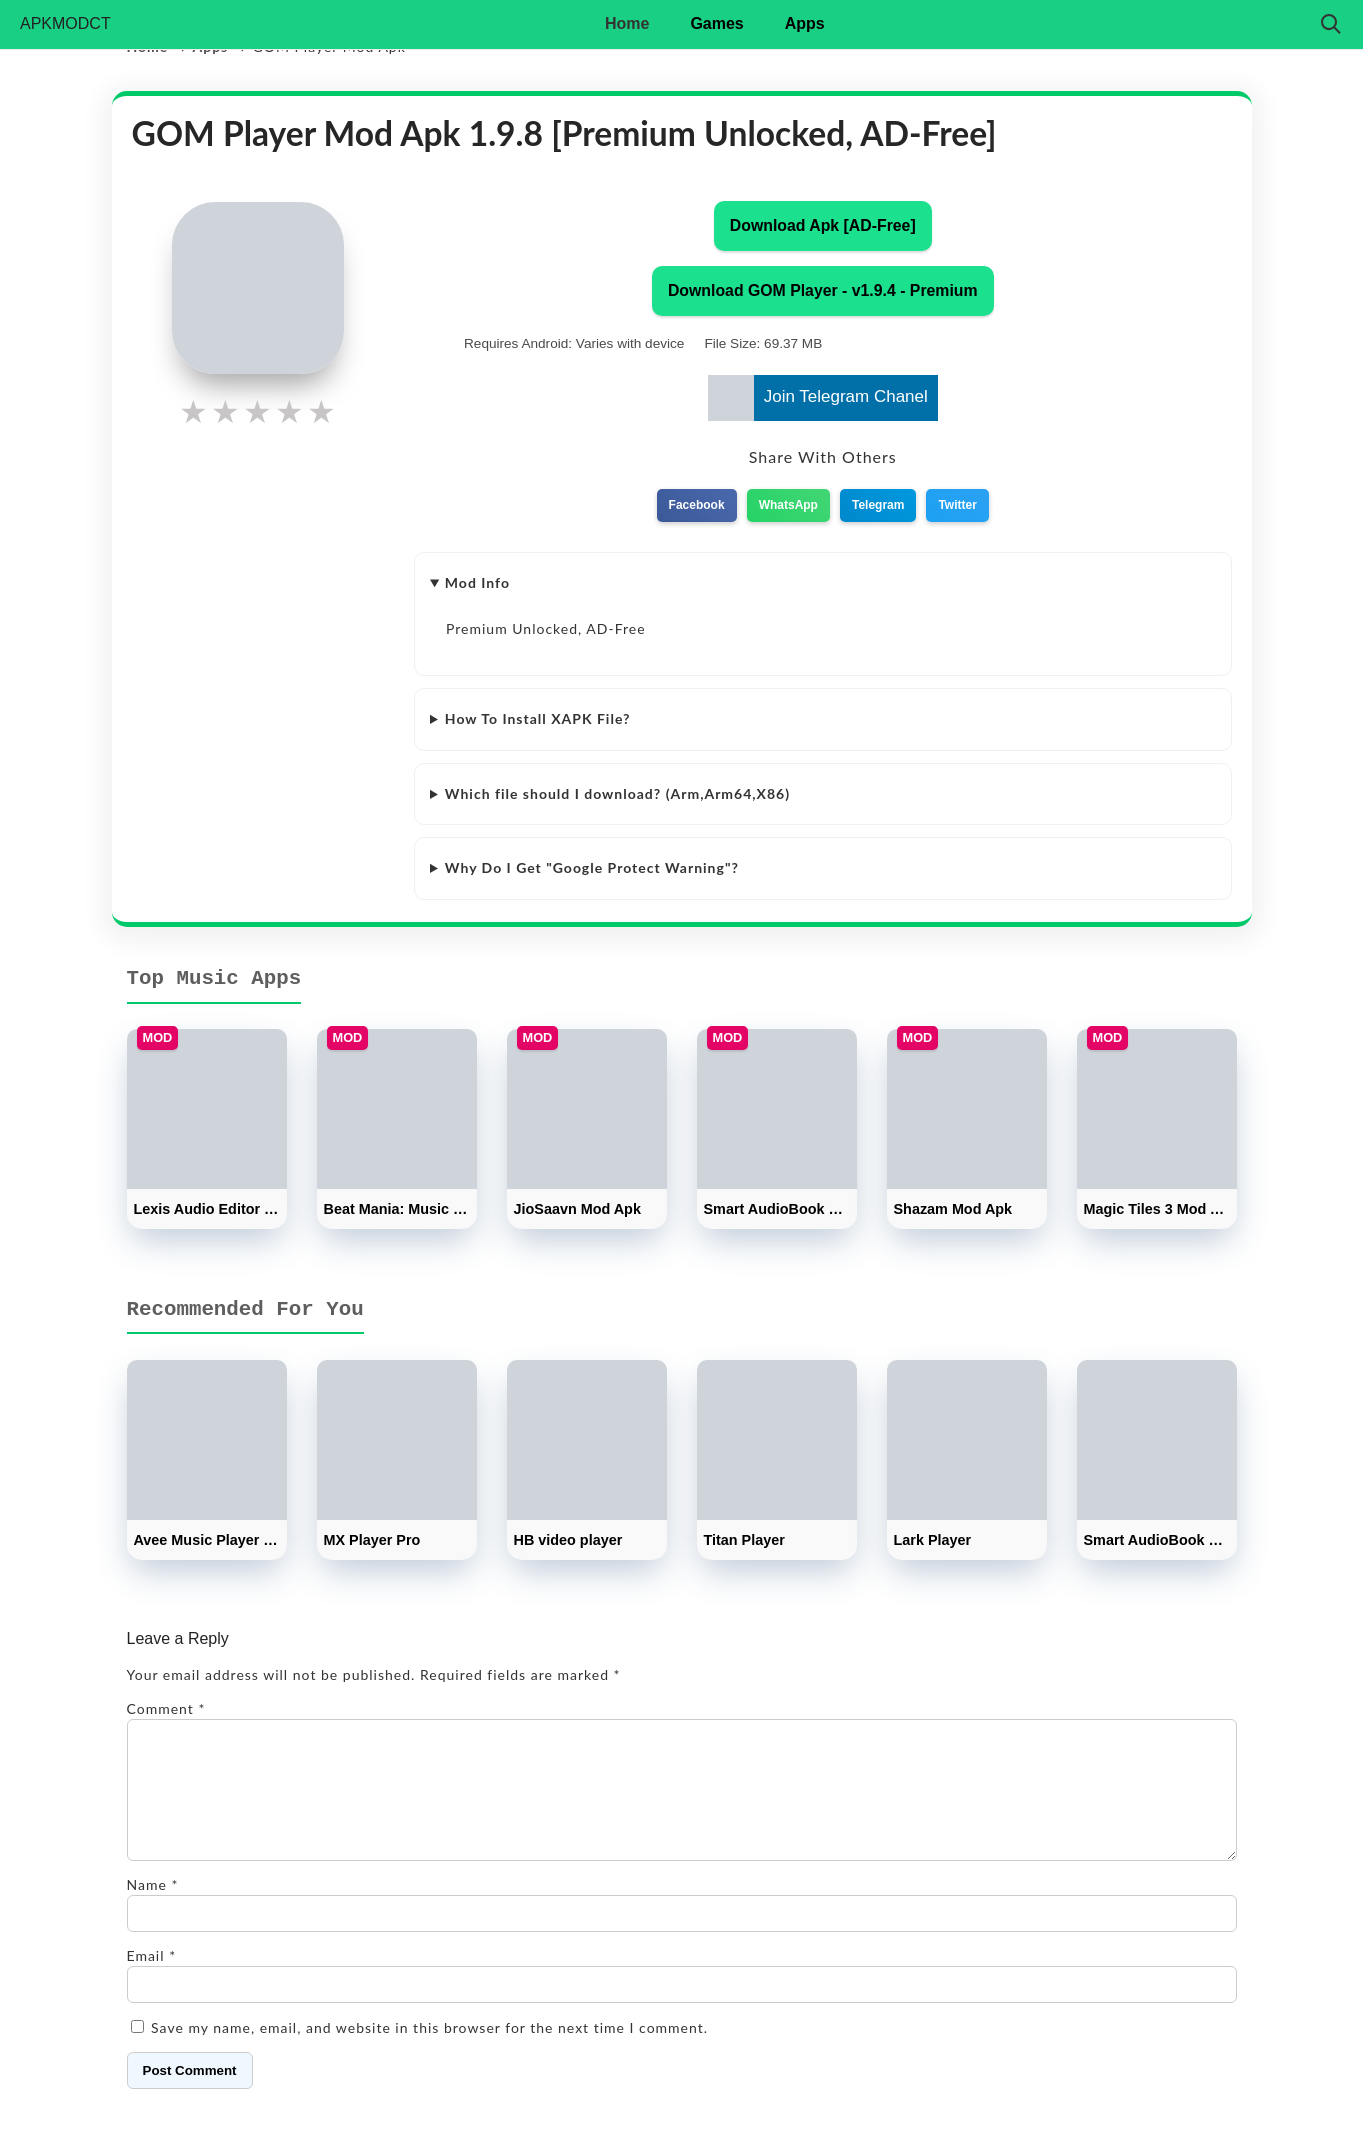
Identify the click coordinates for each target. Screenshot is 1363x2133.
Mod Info (477, 582)
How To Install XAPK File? (538, 718)
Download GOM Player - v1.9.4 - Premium (823, 290)
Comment (166, 1708)
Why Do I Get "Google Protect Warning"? (592, 867)
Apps (805, 23)
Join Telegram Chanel (818, 398)
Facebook (697, 505)
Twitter (957, 505)
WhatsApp (788, 505)
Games (716, 23)
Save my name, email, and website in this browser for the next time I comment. (429, 2051)
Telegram (878, 505)
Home (627, 23)
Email (152, 1979)
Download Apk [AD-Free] (823, 225)
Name (153, 1908)
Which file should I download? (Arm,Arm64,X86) (617, 793)
